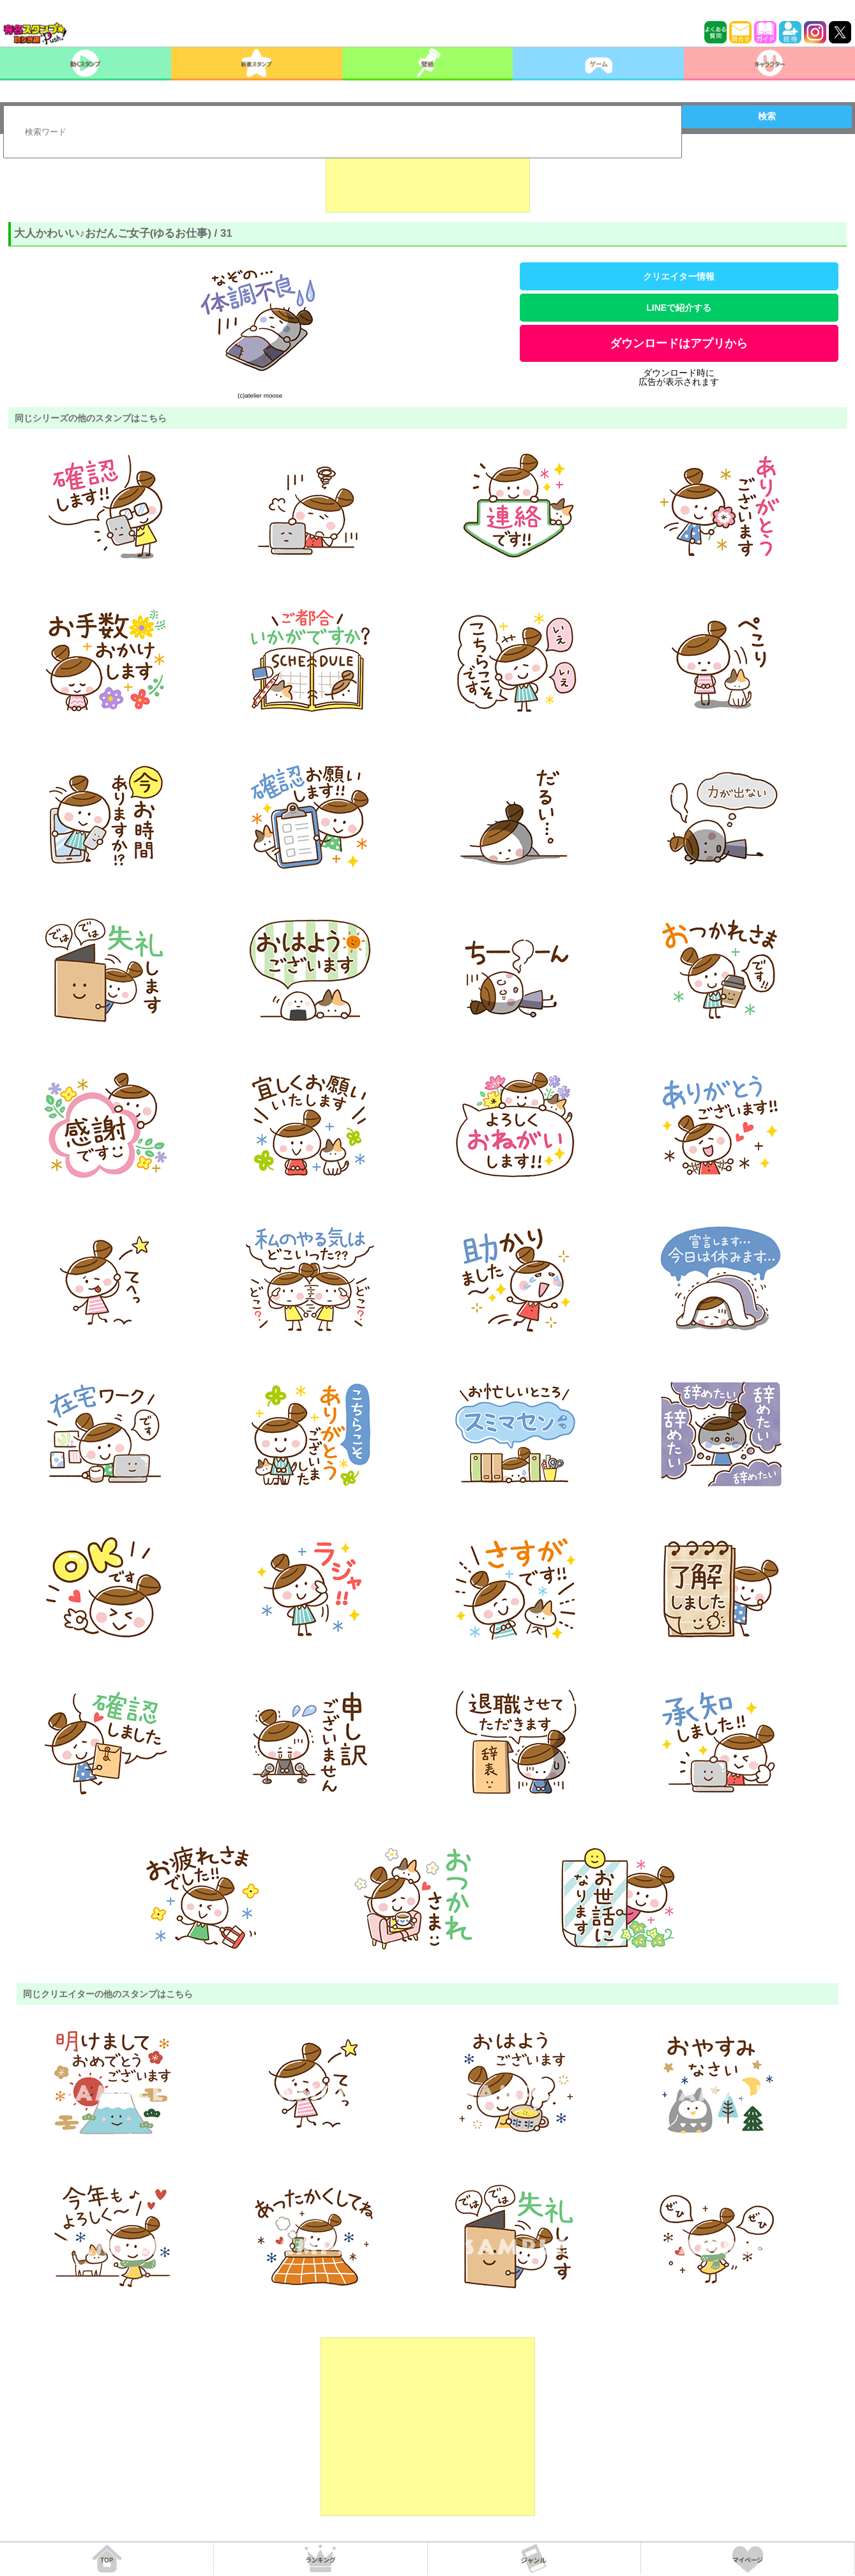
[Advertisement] (428, 181)
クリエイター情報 (679, 276)
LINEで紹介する (678, 308)
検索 (767, 116)
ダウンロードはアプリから (679, 343)
